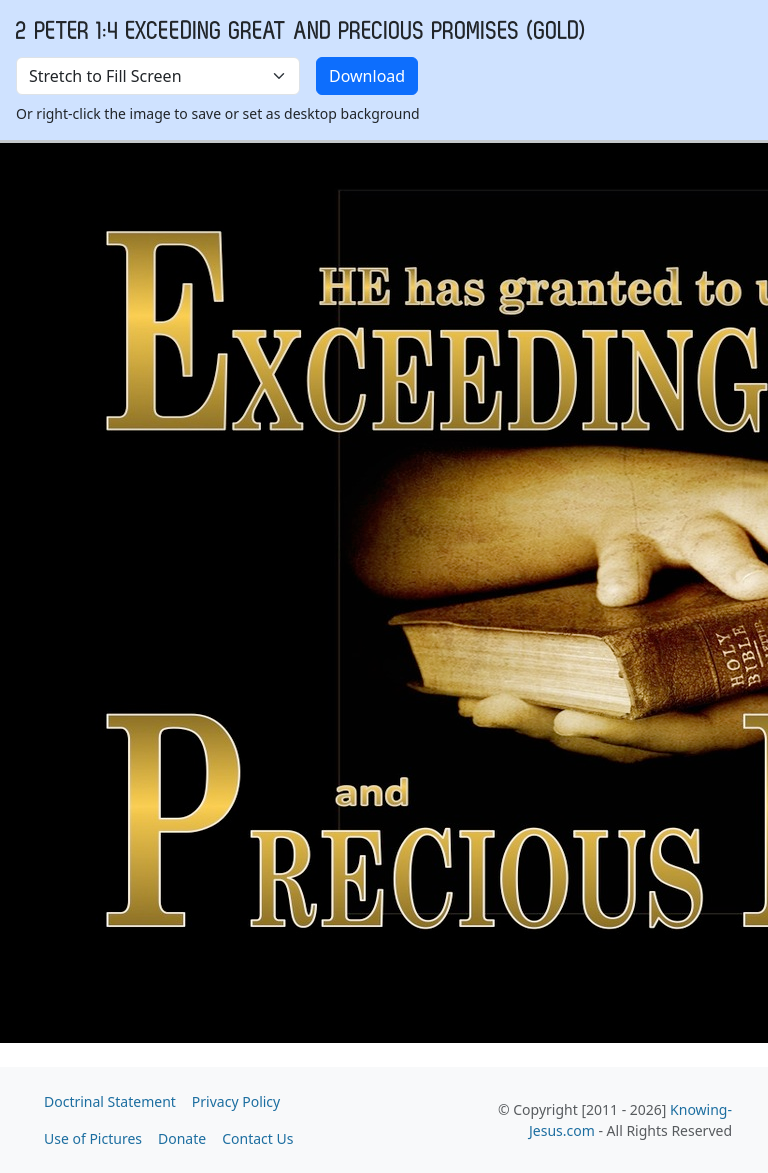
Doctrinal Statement (110, 1101)
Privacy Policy (236, 1101)
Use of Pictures (93, 1138)
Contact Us (257, 1138)
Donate (182, 1138)
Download (367, 76)
